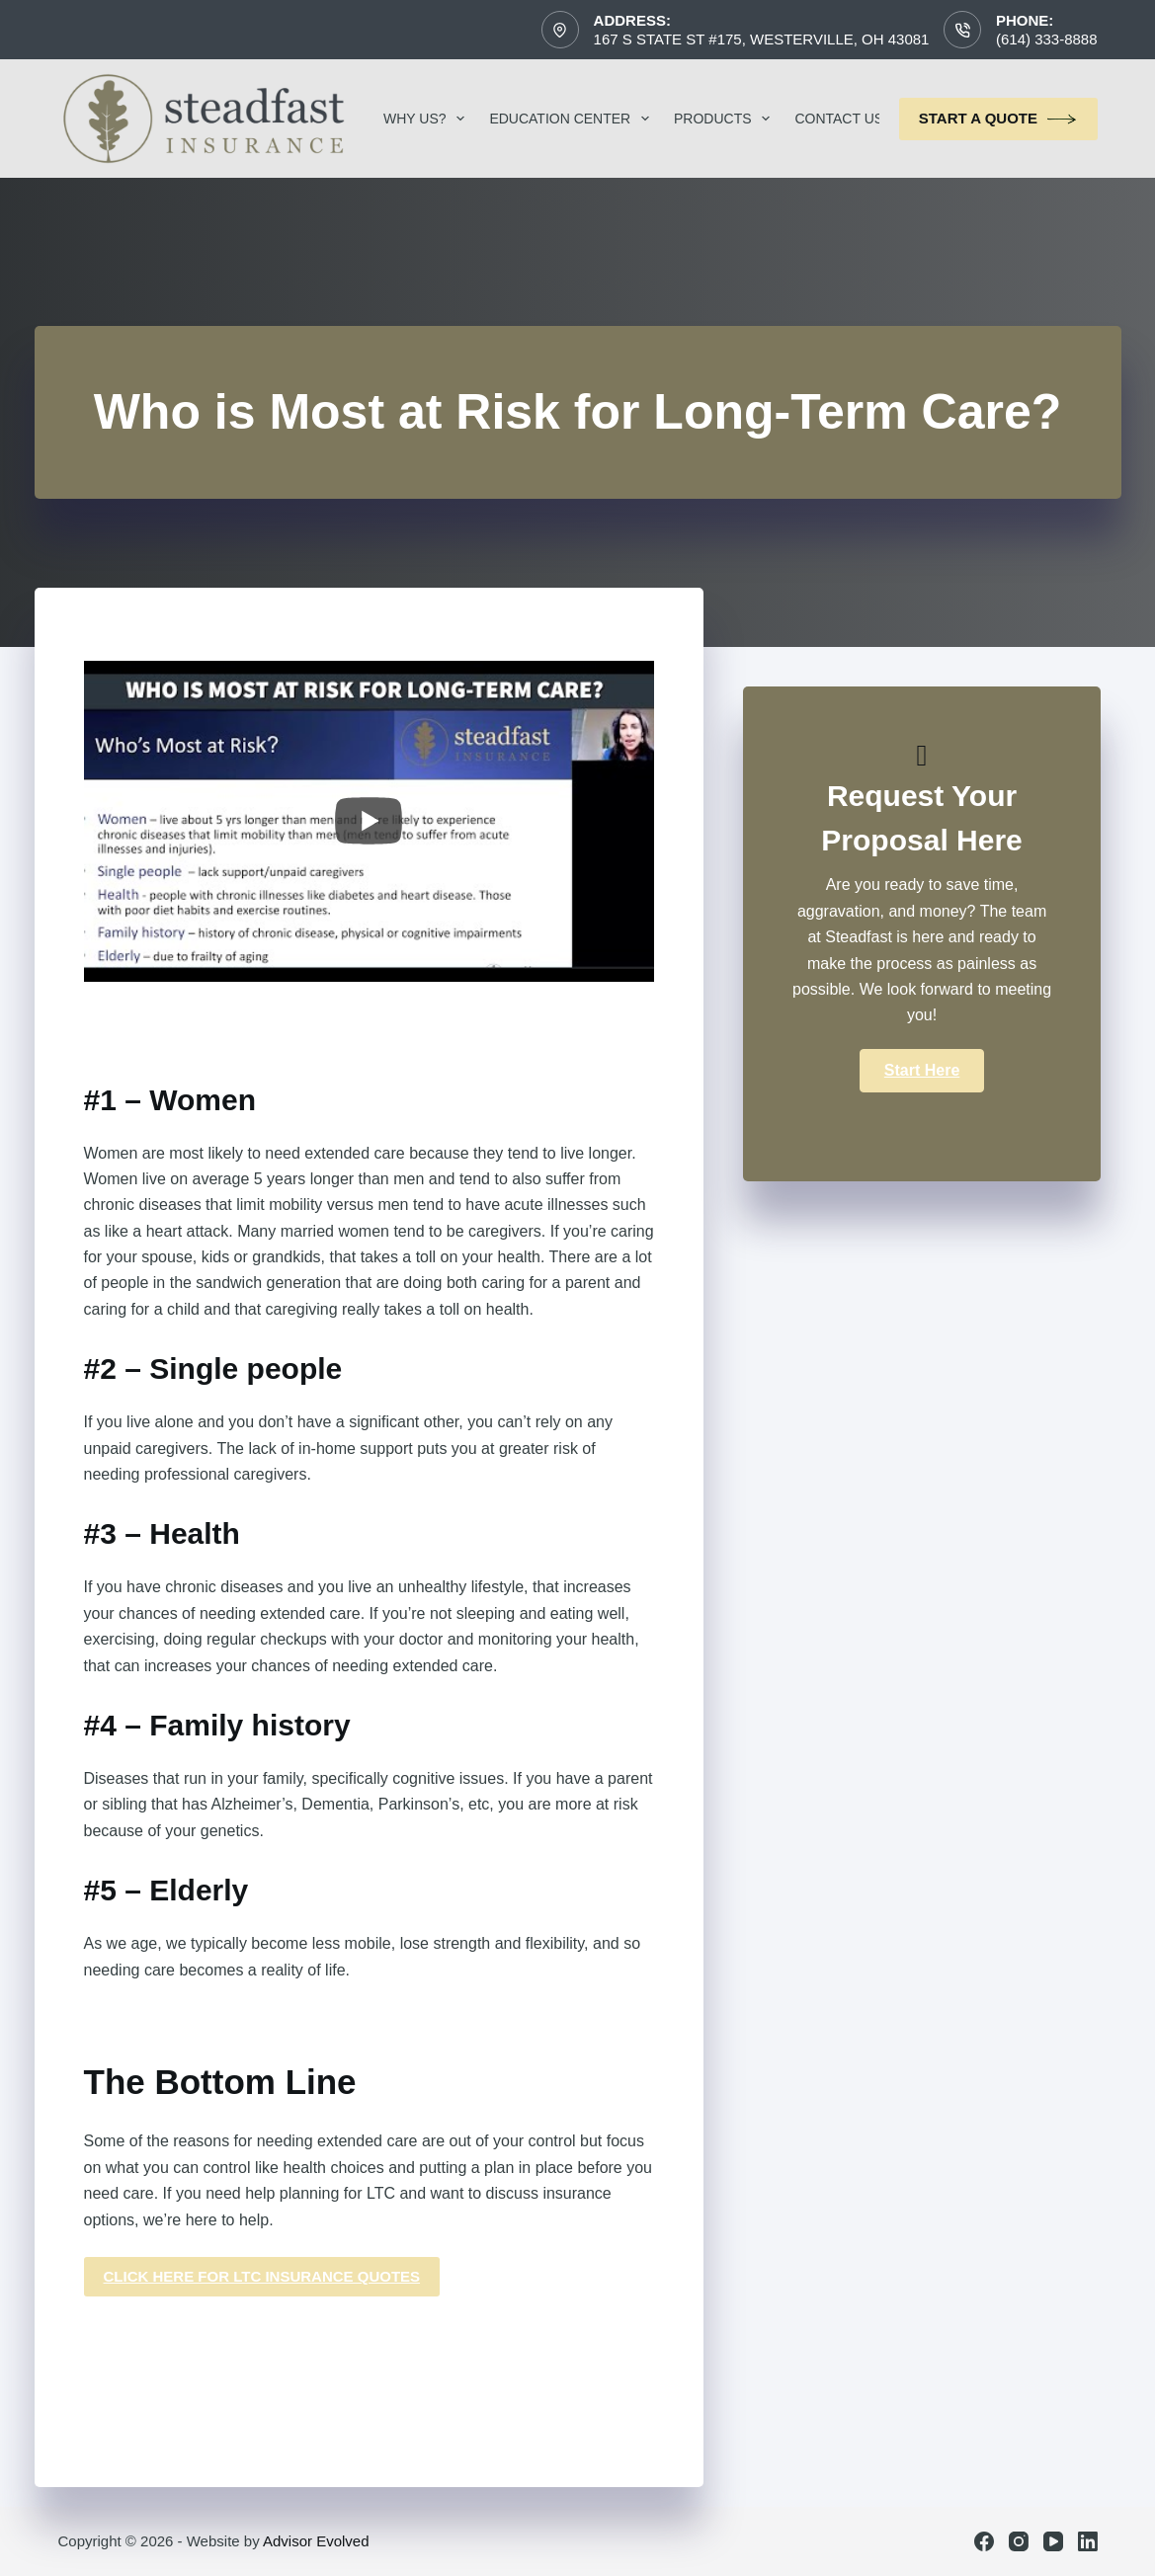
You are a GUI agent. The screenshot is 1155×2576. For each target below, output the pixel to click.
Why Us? (427, 118)
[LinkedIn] (1088, 2541)
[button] (922, 1070)
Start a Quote (998, 119)
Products (726, 118)
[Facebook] (984, 2541)
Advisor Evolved (316, 2541)
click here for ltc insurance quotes (262, 2276)
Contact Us (852, 118)
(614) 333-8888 (1047, 39)
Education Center (573, 118)
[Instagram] (1019, 2541)
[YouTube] (1053, 2541)
